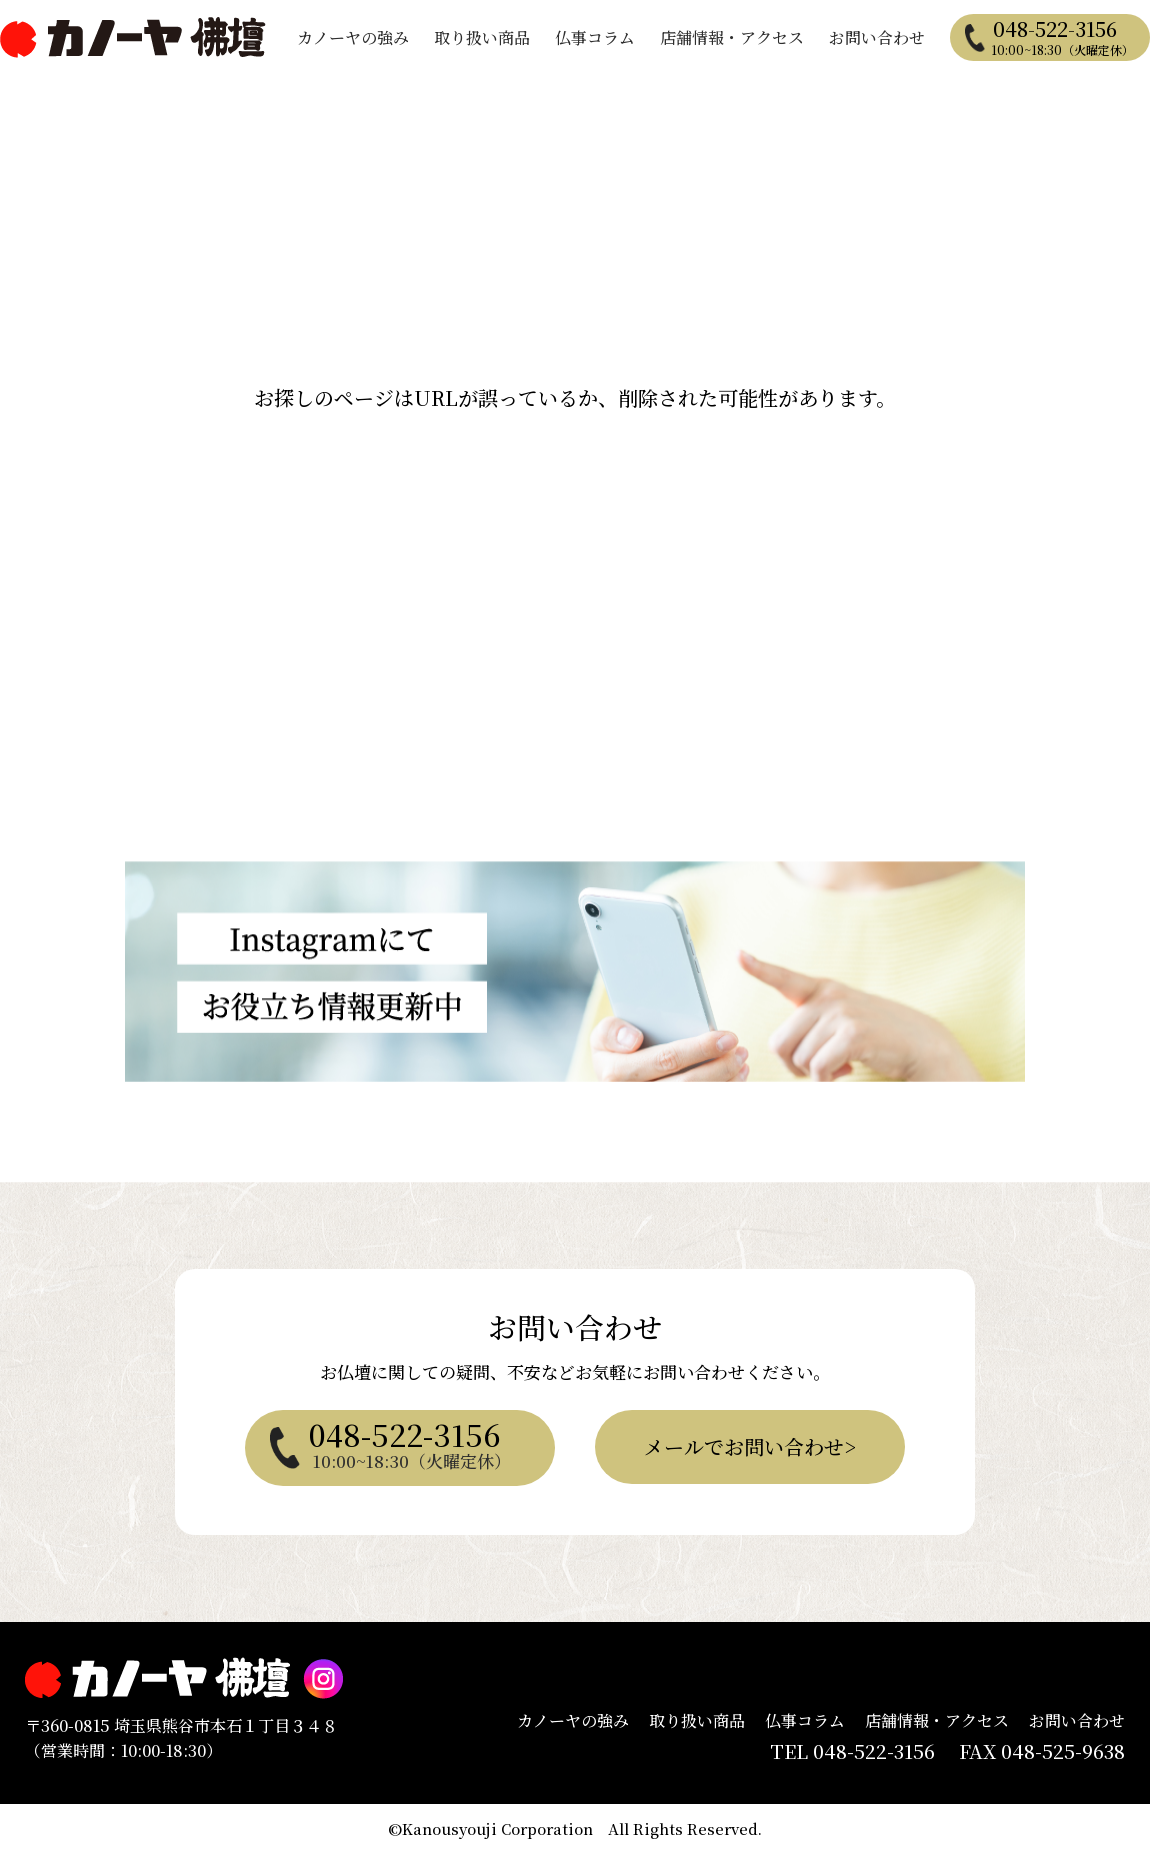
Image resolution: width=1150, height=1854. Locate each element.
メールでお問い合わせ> (750, 1446)
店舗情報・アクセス (732, 37)
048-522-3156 (1058, 37)
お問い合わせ (877, 37)
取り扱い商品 (482, 37)
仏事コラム (595, 37)
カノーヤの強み (353, 37)
